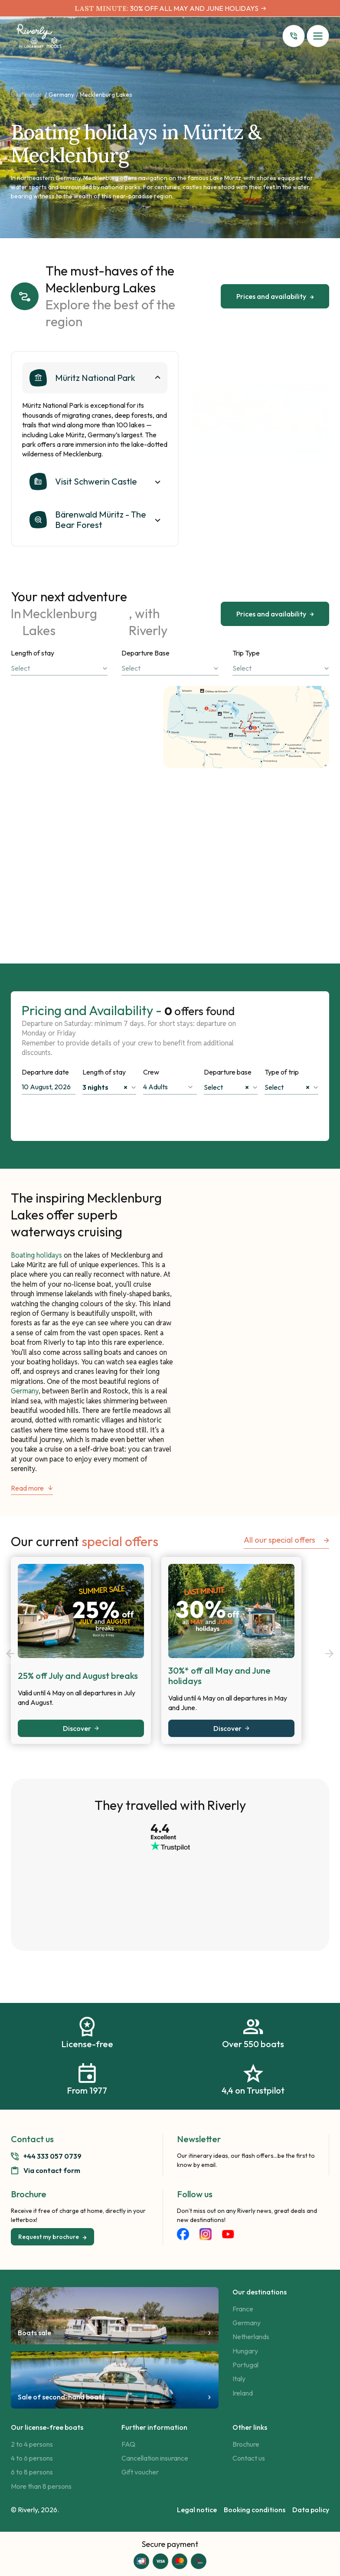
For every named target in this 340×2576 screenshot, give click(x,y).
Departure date (45, 1071)
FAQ (128, 2444)
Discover (81, 1728)
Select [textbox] (226, 1087)
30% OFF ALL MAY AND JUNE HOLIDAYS (193, 8)
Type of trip (282, 1071)
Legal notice (197, 2509)
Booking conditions (254, 2509)
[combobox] (59, 668)
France (242, 2308)
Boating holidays (36, 1255)
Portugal (245, 2364)
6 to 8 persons (32, 2472)
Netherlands (250, 2336)
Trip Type (246, 652)
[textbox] (59, 668)
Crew (151, 1071)
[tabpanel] (261, 405)
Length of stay (32, 652)
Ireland (242, 2393)
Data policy (310, 2509)
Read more (32, 1488)
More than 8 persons (41, 2486)
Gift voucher (140, 2472)
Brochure (245, 2444)
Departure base (228, 1071)
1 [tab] (307, 451)
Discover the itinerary (104, 804)
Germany (61, 94)
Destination (27, 94)
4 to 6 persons (32, 2458)
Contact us (248, 2458)
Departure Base (145, 652)
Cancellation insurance (154, 2458)
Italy (238, 2378)
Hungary (245, 2351)
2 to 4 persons (32, 2444)
